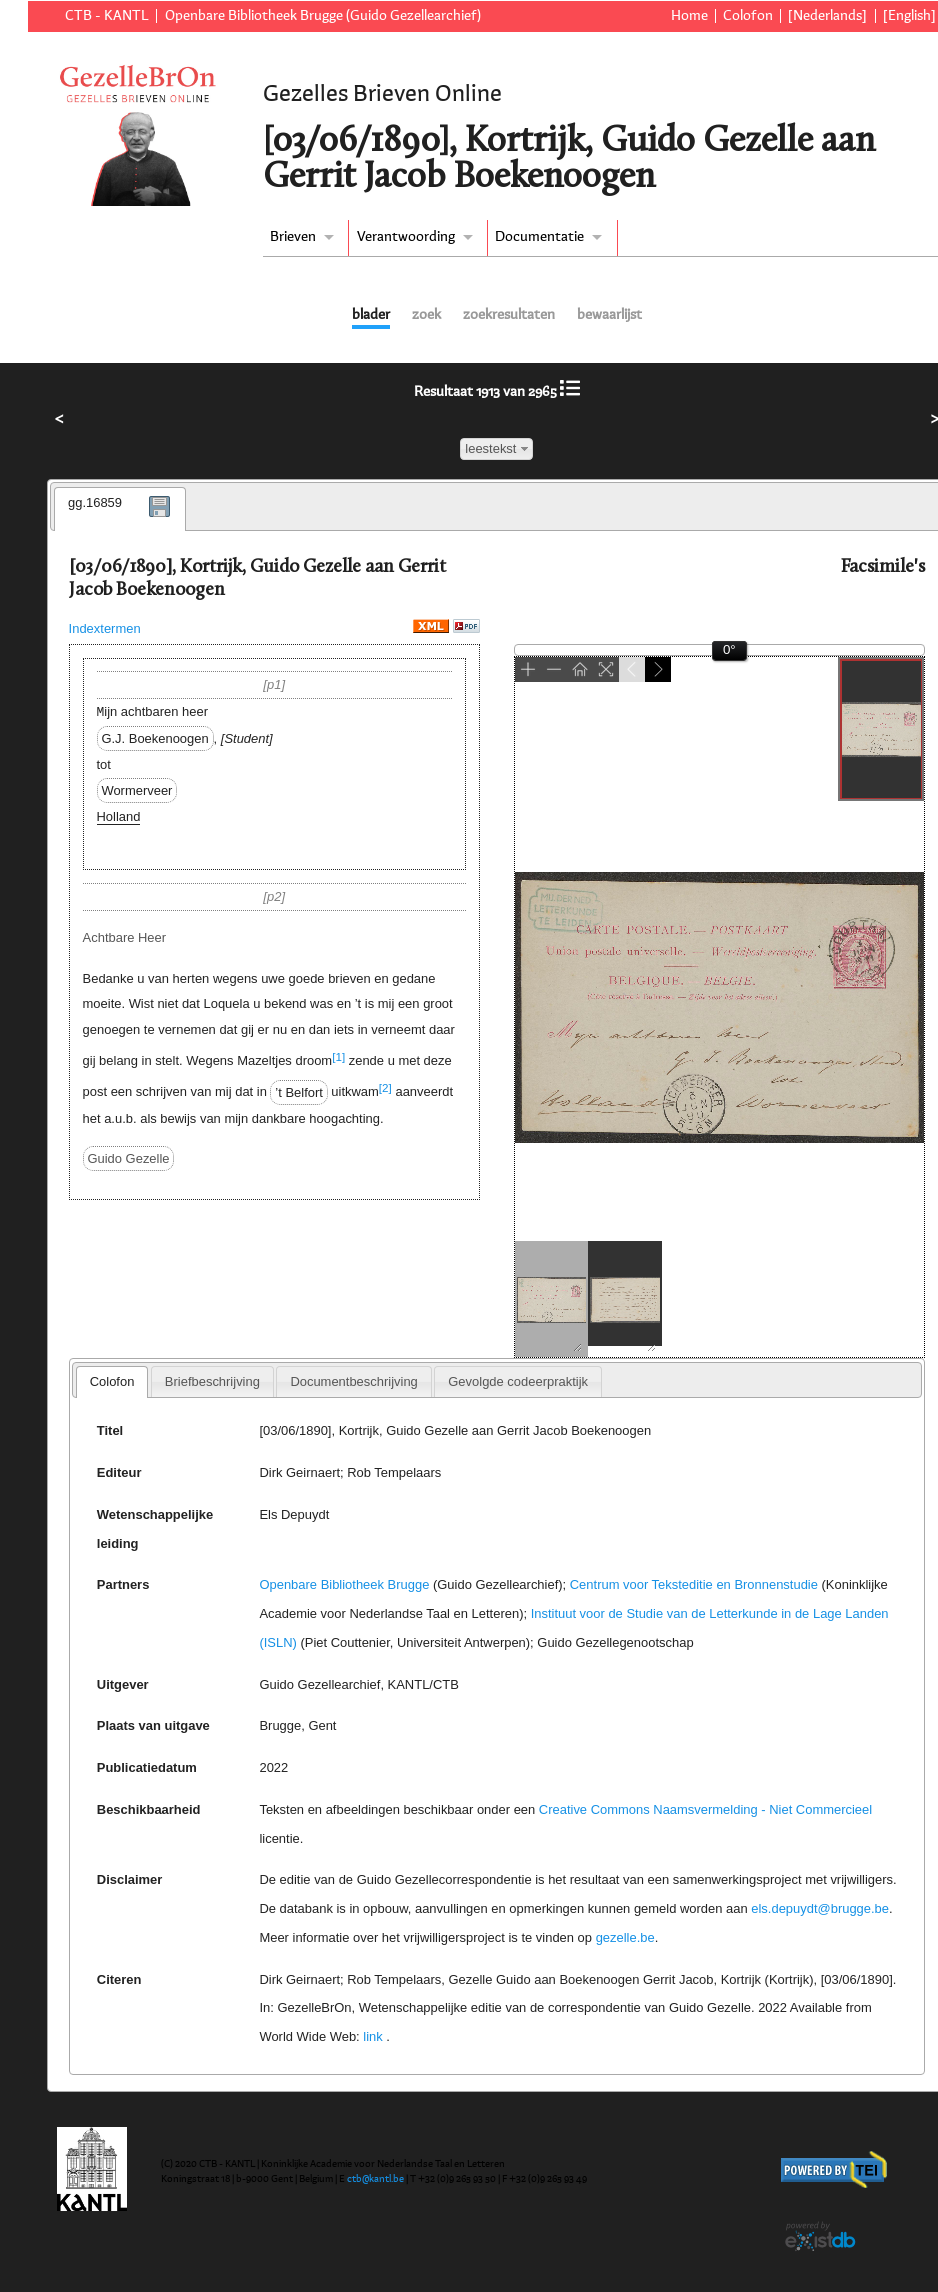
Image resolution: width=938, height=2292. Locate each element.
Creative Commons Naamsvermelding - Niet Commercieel (705, 1809)
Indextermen (105, 628)
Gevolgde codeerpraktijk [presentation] (518, 1381)
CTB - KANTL (107, 16)
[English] (909, 16)
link (372, 2036)
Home (689, 16)
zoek (426, 315)
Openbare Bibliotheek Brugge (344, 1584)
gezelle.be (625, 1937)
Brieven (293, 237)
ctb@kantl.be (375, 2179)
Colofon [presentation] (112, 1381)
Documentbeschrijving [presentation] (353, 1381)
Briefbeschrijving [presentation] (212, 1381)
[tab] (120, 509)
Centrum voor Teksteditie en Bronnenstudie (694, 1584)
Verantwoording (406, 237)
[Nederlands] (827, 16)
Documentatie (539, 237)
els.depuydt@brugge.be (820, 1908)
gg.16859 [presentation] (95, 502)
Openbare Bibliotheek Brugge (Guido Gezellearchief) (323, 16)
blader (371, 315)
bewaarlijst (609, 315)
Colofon (748, 16)
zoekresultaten (509, 315)
